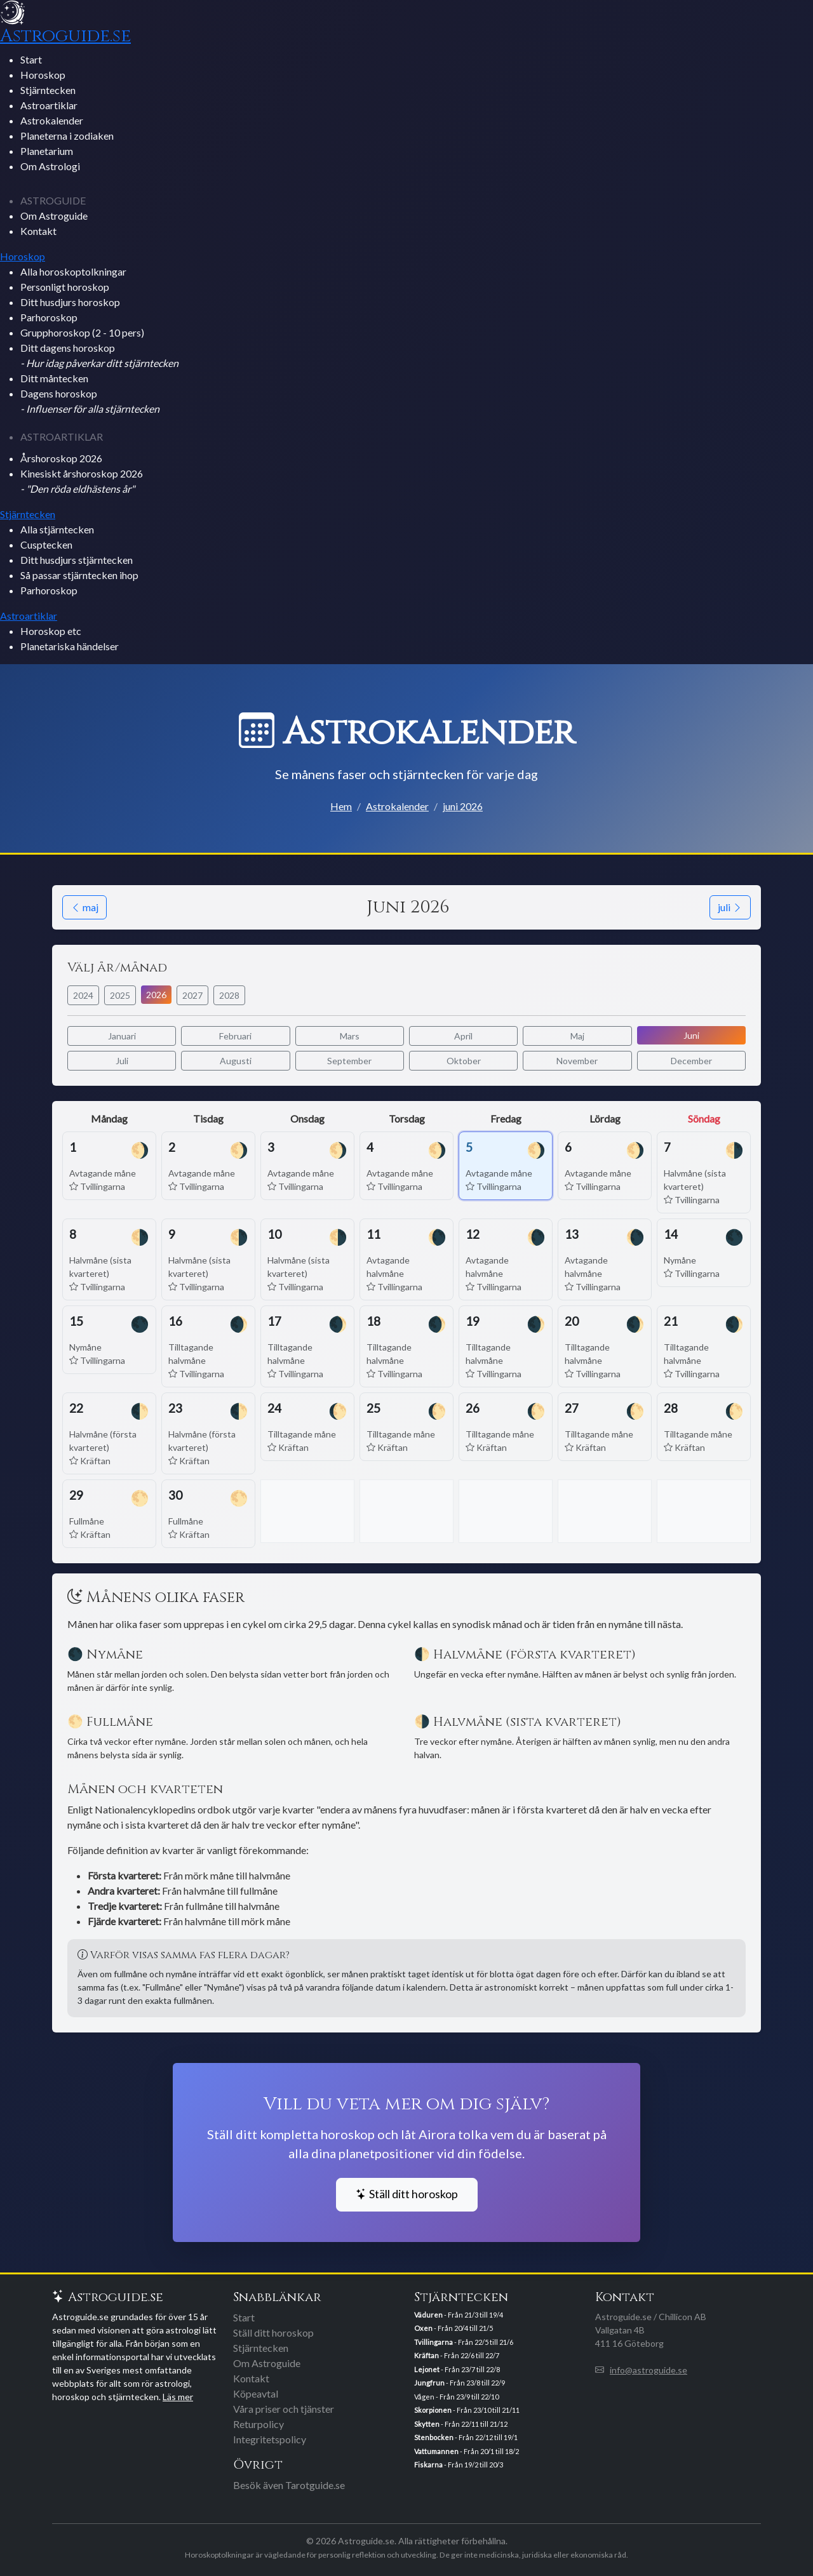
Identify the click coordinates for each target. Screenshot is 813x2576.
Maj (577, 1036)
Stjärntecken (48, 90)
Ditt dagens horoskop (99, 355)
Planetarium (46, 151)
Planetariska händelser (69, 646)
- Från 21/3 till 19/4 (458, 2315)
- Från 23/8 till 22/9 (459, 2383)
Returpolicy (258, 2424)
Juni (691, 1035)
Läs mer (178, 2396)
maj (84, 907)
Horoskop (42, 75)
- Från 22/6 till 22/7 (456, 2355)
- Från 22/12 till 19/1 (466, 2437)
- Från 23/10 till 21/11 (467, 2410)
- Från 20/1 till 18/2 (466, 2451)
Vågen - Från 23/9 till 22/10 (456, 2396)
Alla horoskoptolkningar (73, 271)
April (463, 1036)
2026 (156, 994)
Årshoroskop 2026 (61, 458)
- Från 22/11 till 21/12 (460, 2424)
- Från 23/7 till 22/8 (457, 2369)
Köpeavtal (255, 2393)
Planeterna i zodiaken (67, 136)
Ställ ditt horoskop (407, 2194)
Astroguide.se (65, 36)
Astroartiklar (48, 105)
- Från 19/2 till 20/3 (458, 2464)
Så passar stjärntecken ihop (79, 575)
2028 (229, 995)
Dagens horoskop (89, 401)
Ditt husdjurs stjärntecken (76, 560)
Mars (349, 1036)
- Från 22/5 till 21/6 (463, 2342)
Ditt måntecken (54, 378)
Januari (122, 1036)
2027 (192, 995)
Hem (341, 806)
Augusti (236, 1060)
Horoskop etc (50, 631)
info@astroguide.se (648, 2370)
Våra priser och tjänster (283, 2409)
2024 (83, 995)
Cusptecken (46, 544)
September (349, 1060)
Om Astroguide (54, 216)
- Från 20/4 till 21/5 (453, 2328)
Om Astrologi (50, 166)
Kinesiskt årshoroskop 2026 (81, 481)
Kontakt (38, 231)
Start (31, 59)
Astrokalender (51, 120)
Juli (122, 1060)
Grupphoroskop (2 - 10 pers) (82, 332)
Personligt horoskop (64, 287)
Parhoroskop (48, 317)
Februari (235, 1036)
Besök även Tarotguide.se (289, 2485)
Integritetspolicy (269, 2439)
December (691, 1060)
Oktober (464, 1060)
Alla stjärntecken (57, 529)
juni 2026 (463, 806)
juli (730, 907)
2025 (120, 995)
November (577, 1060)
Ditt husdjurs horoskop (70, 302)
